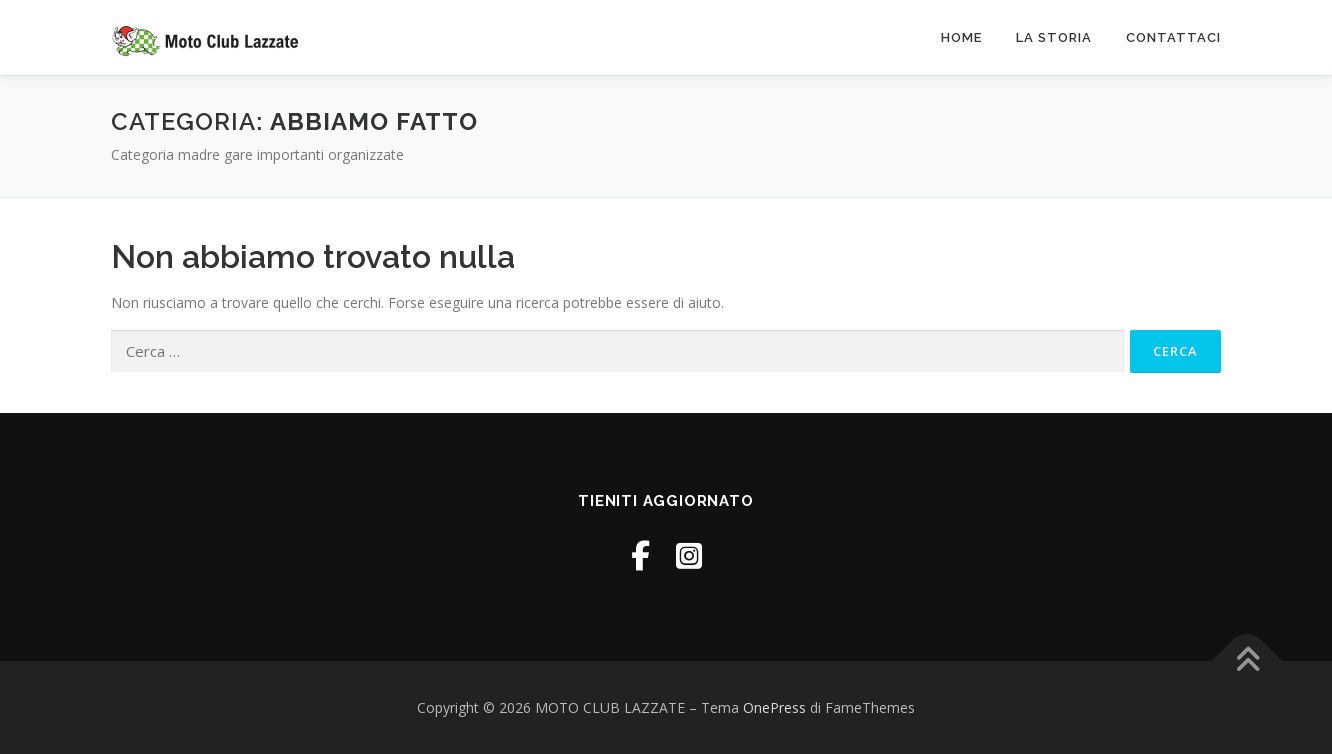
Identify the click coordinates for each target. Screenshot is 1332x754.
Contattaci (1173, 37)
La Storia (1054, 37)
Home (961, 37)
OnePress (774, 707)
